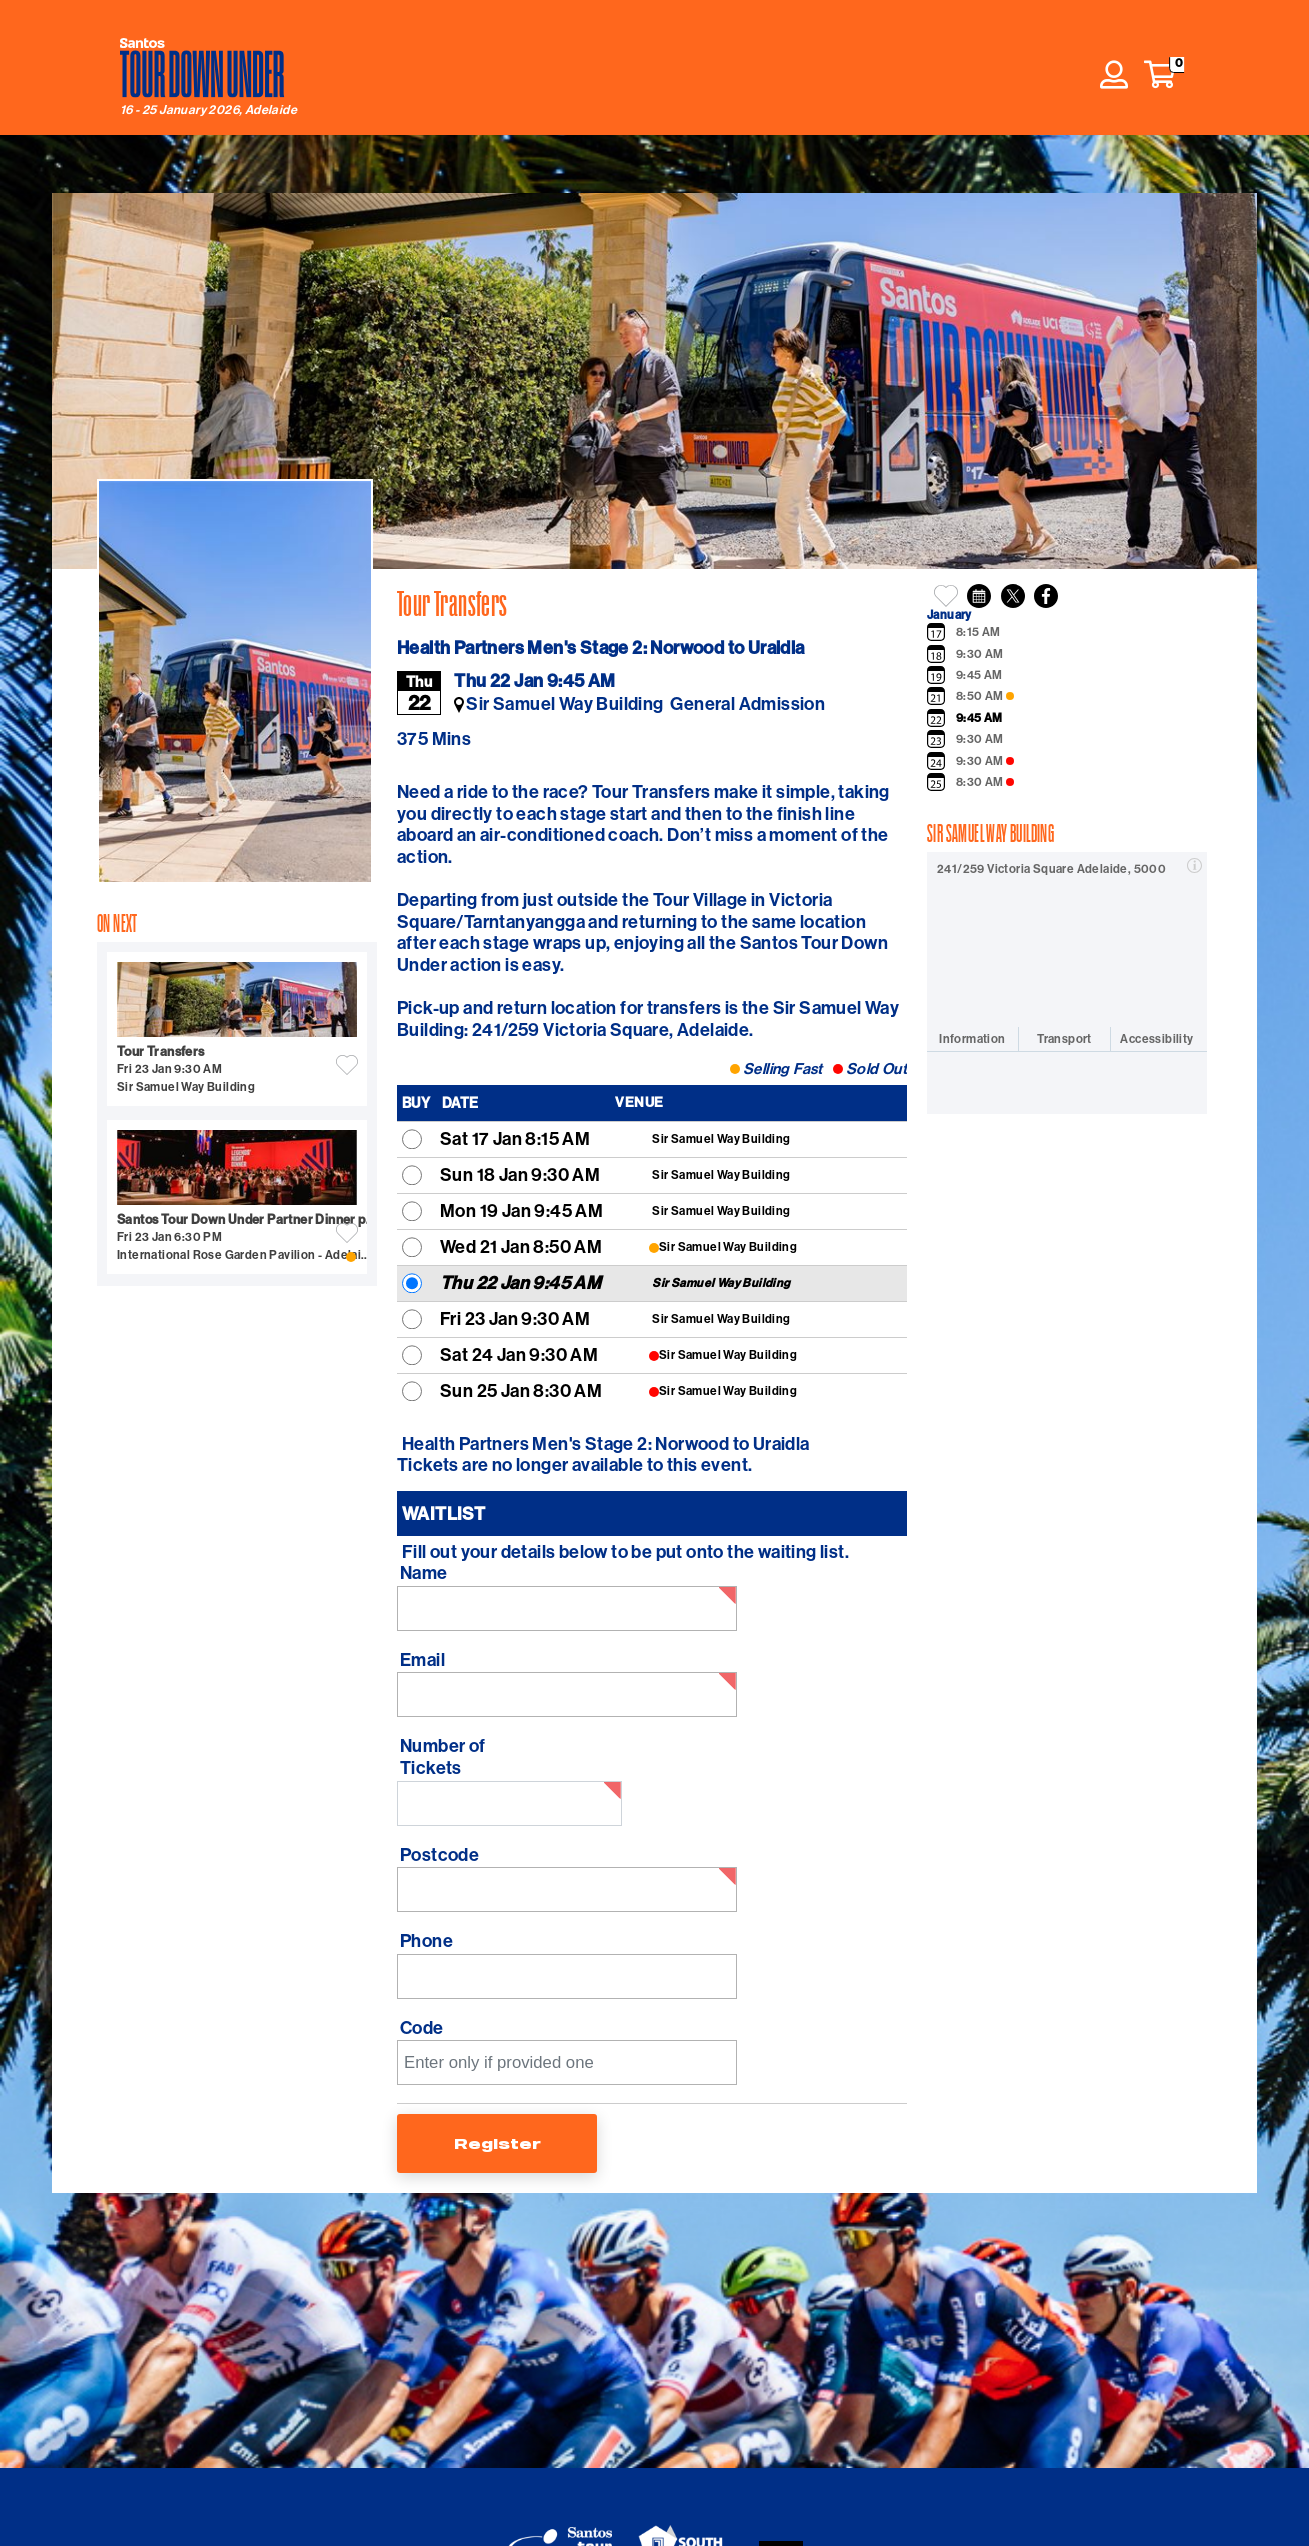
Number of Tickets (443, 1756)
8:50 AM (985, 696)
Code (422, 2028)
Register (497, 2143)
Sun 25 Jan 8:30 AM (521, 1390)
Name (424, 1573)
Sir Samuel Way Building (721, 1138)
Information (972, 1038)
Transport (1064, 1038)
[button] (1160, 75)
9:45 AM (979, 675)
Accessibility (1156, 1038)
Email (422, 1660)
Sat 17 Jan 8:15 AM (515, 1138)
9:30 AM (980, 654)
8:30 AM (985, 782)
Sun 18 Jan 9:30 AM (520, 1174)
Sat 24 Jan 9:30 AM (519, 1354)
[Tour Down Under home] (202, 68)
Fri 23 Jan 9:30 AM (515, 1318)
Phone (426, 1941)
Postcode (439, 1855)
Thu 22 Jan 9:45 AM (520, 1282)
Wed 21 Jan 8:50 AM (521, 1246)
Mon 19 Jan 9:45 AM (521, 1210)
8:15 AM (978, 632)
